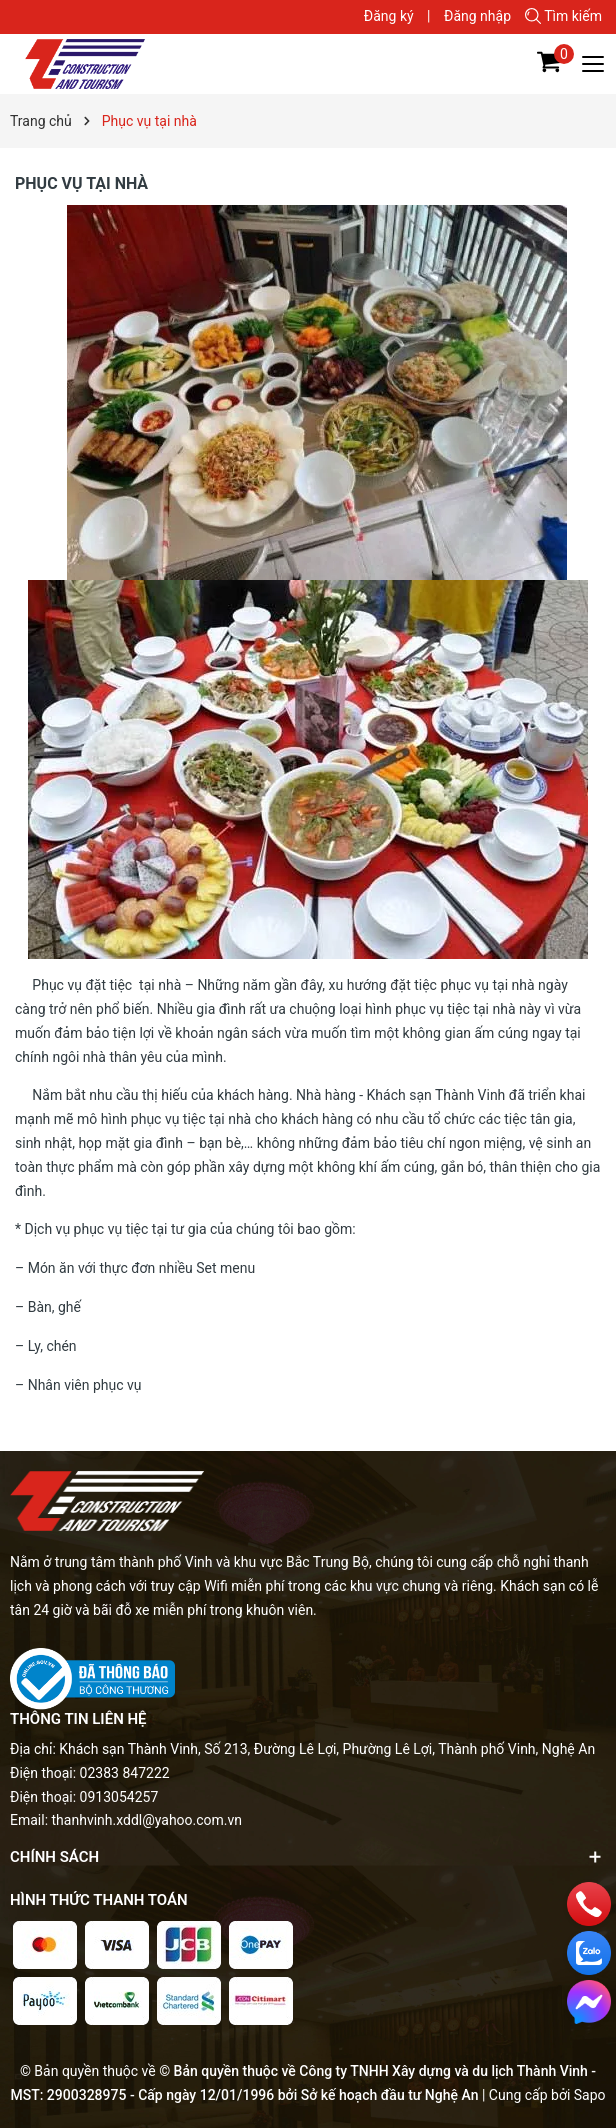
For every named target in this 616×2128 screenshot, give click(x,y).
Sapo (590, 2095)
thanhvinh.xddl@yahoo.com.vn (147, 1820)
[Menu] (594, 64)
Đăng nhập (477, 16)
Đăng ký (389, 16)
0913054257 (119, 1797)
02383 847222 (125, 1773)
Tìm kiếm (563, 16)
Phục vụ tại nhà (81, 183)
